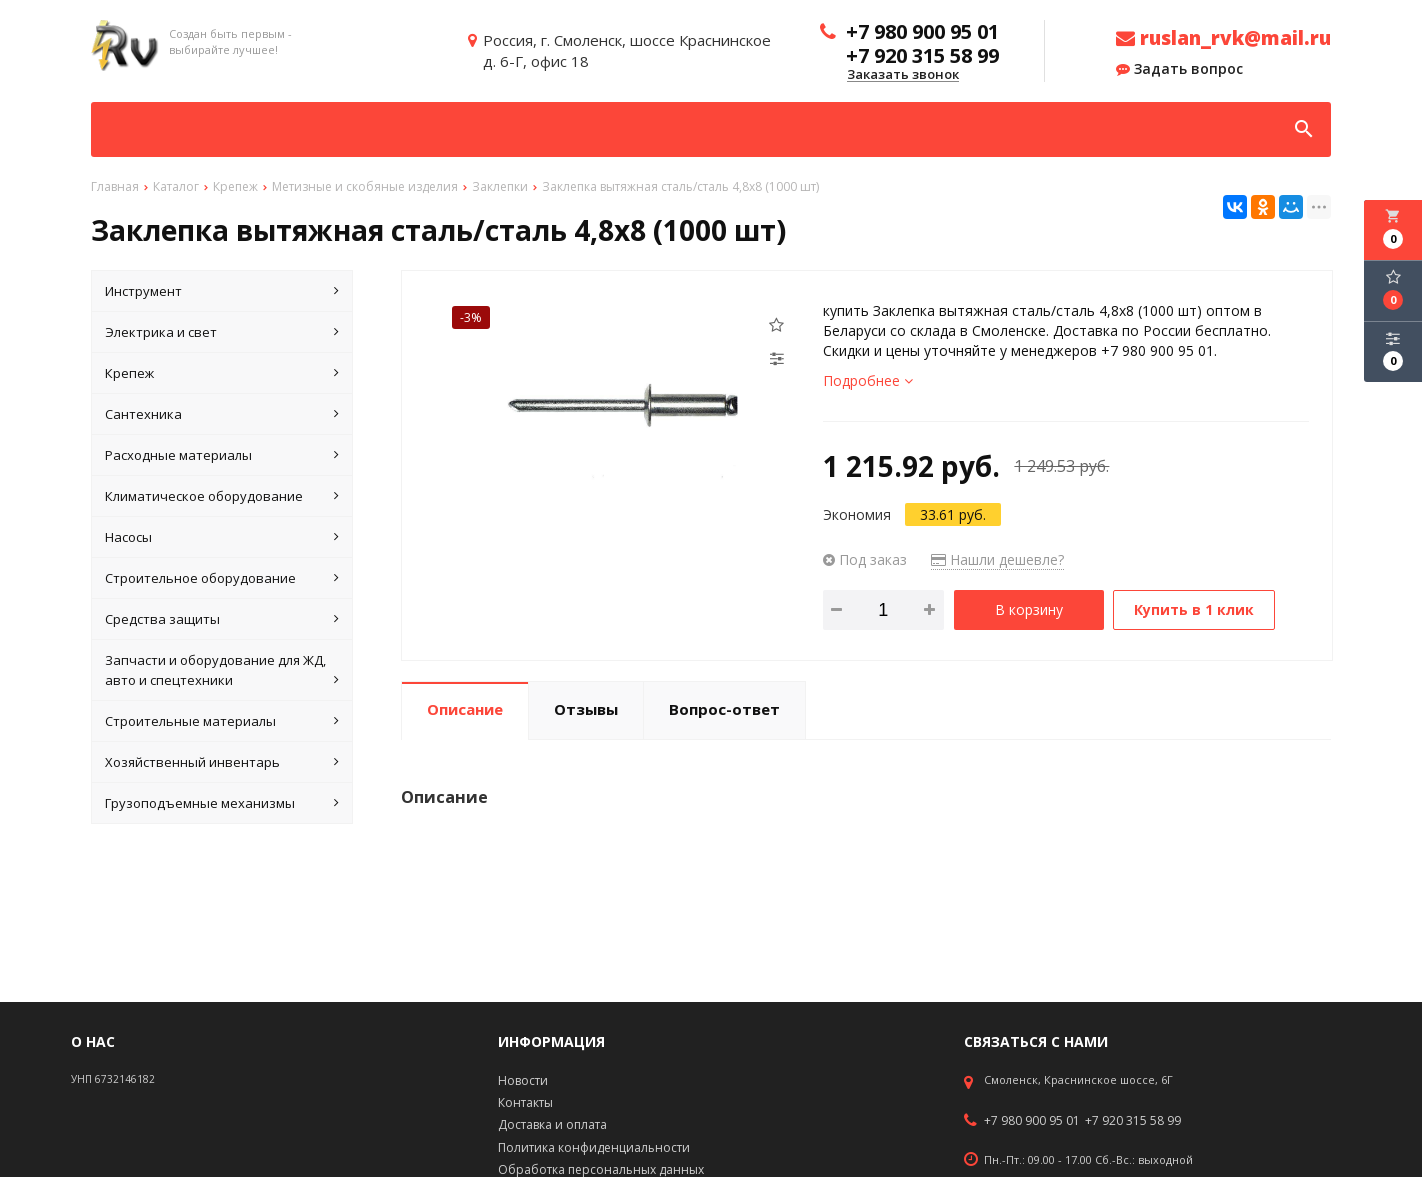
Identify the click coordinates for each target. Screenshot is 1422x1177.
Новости (523, 1080)
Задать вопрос (1179, 69)
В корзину (1029, 609)
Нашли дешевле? (997, 559)
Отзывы (586, 709)
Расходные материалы (222, 455)
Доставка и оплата (552, 1124)
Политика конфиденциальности (594, 1147)
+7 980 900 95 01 (1032, 1121)
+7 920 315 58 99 (1133, 1121)
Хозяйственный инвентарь (222, 762)
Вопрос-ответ (724, 709)
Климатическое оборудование (222, 496)
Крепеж (222, 373)
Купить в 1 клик (1194, 609)
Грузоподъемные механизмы (222, 803)
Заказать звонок (903, 75)
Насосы (222, 537)
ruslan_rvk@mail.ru (1223, 38)
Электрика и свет (222, 332)
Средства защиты (222, 619)
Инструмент (222, 291)
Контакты (525, 1102)
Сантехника (222, 414)
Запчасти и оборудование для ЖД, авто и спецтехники (222, 670)
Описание (465, 709)
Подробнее (868, 380)
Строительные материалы (222, 721)
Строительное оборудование (222, 578)
